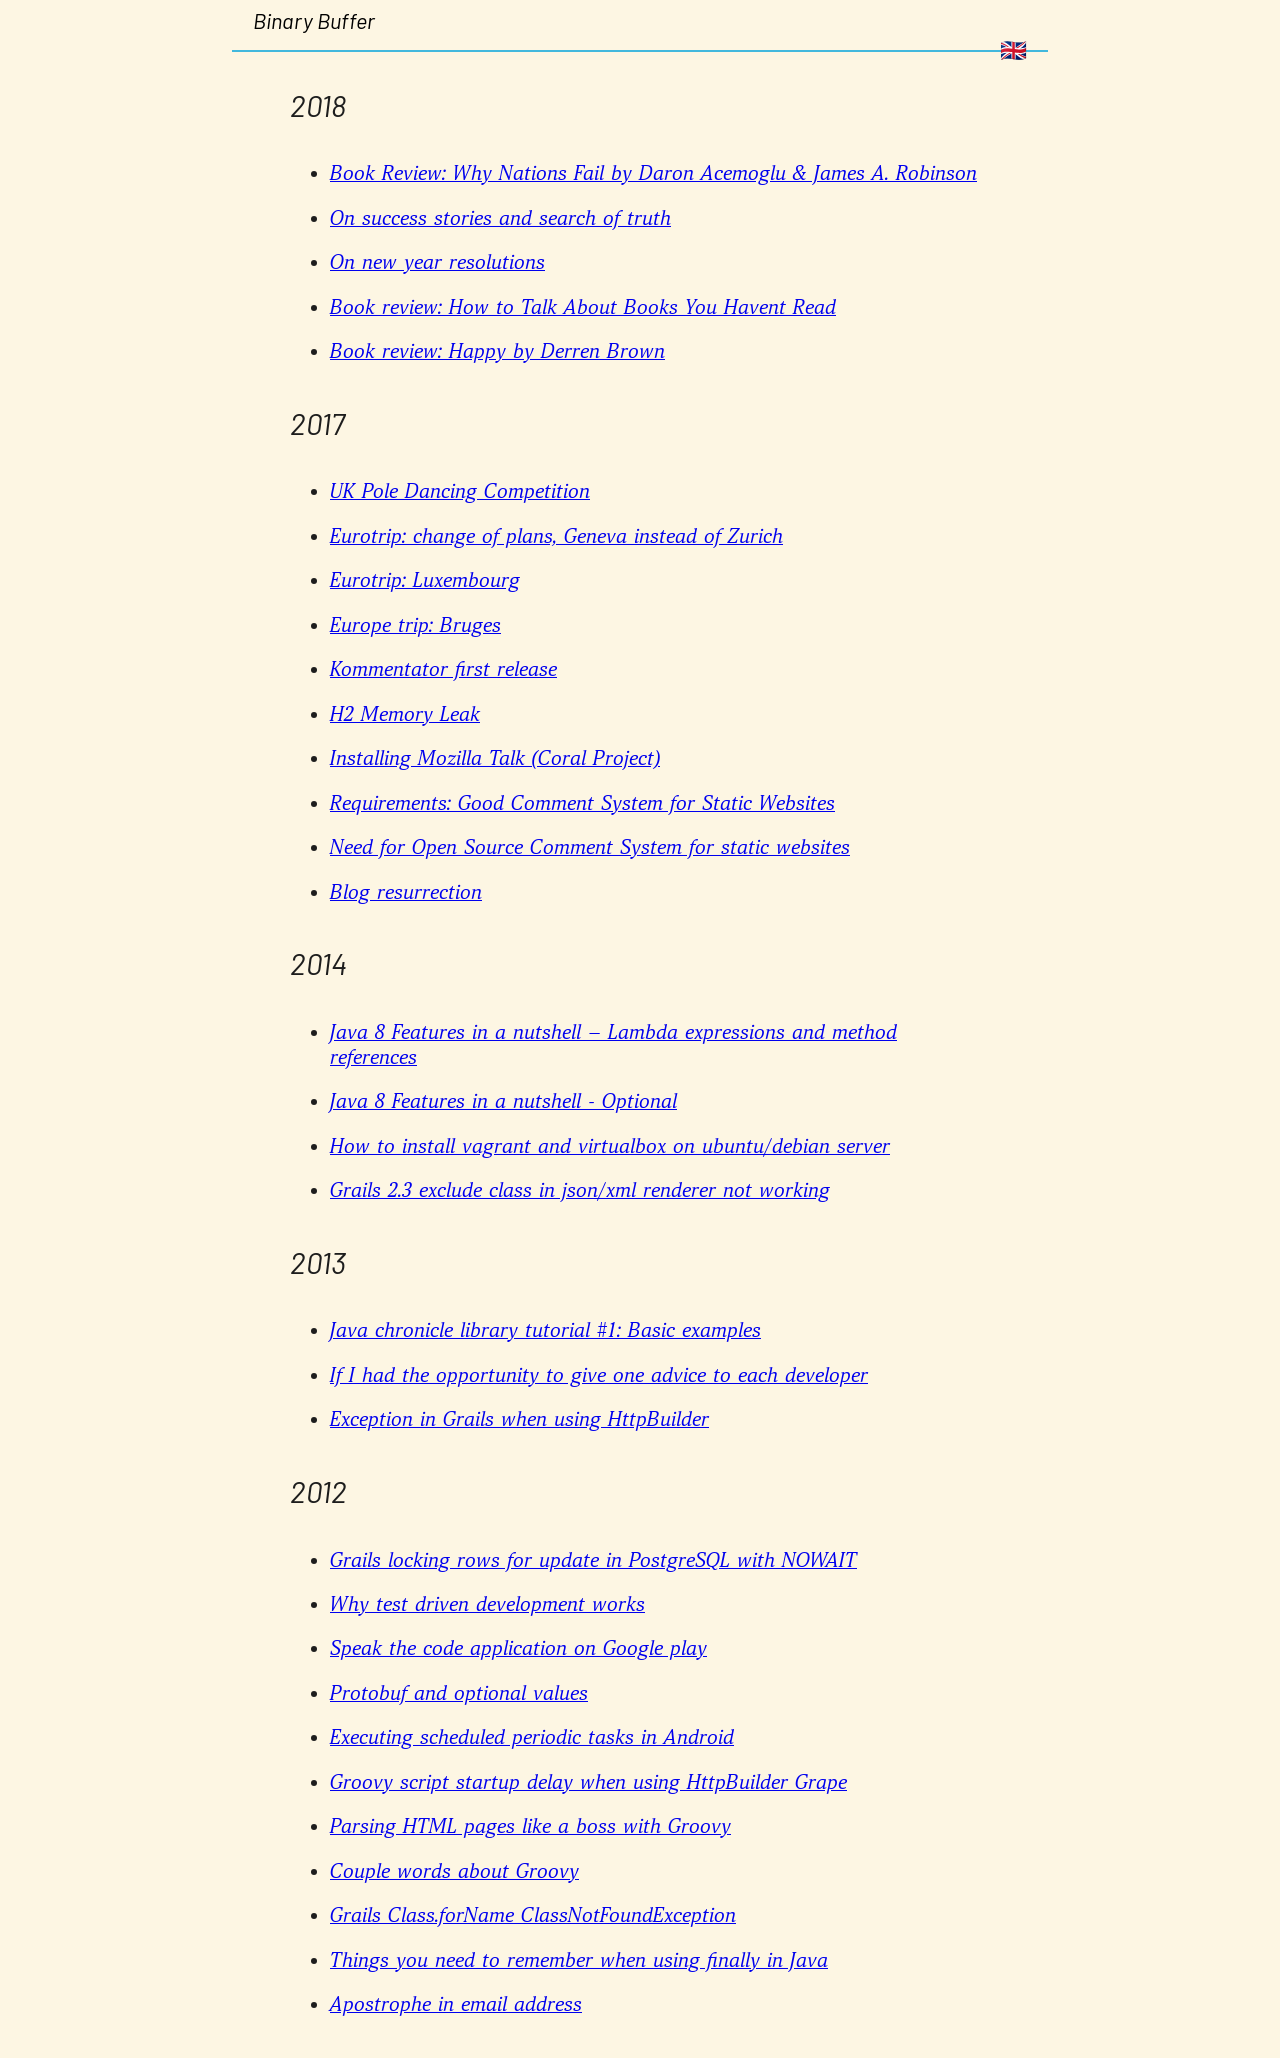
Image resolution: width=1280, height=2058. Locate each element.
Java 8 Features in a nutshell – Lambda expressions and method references (613, 1045)
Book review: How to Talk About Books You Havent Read (583, 308)
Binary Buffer (314, 20)
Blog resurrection (406, 893)
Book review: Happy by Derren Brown (497, 352)
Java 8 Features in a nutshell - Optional (503, 1102)
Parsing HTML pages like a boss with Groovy (530, 1827)
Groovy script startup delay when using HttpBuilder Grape (588, 1783)
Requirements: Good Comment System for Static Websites (582, 804)
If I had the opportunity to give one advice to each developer (599, 1376)
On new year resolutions (437, 263)
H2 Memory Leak (405, 715)
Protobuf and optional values (459, 1694)
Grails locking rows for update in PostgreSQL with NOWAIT (593, 1561)
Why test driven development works (487, 1605)
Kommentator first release (443, 670)
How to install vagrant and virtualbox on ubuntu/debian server (610, 1147)
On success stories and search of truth (500, 219)
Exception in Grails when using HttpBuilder (519, 1420)
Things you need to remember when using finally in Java (579, 1961)
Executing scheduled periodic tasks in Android (532, 1738)
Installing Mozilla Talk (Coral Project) (495, 759)
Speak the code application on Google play (518, 1649)
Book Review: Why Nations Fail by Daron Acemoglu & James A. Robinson (653, 174)
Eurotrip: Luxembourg (425, 581)
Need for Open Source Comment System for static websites (590, 848)
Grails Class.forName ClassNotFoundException (533, 1916)
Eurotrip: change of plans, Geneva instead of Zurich (556, 537)
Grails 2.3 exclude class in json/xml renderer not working (580, 1191)
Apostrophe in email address (456, 2005)
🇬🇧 (1013, 50)
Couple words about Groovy (454, 1872)
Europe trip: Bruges (415, 626)
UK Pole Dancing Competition (460, 492)
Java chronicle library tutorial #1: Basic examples (545, 1331)
